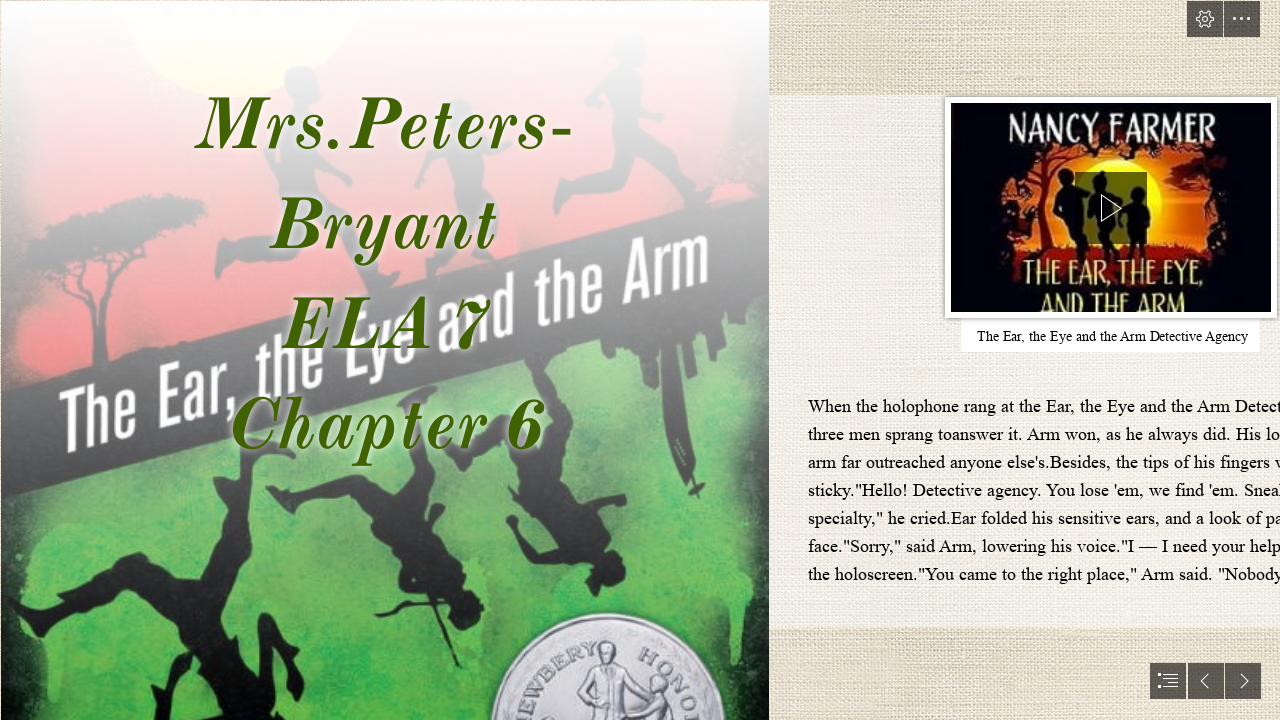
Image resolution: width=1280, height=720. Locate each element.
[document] (640, 360)
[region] (1111, 211)
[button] (1205, 19)
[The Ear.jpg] (384, 360)
